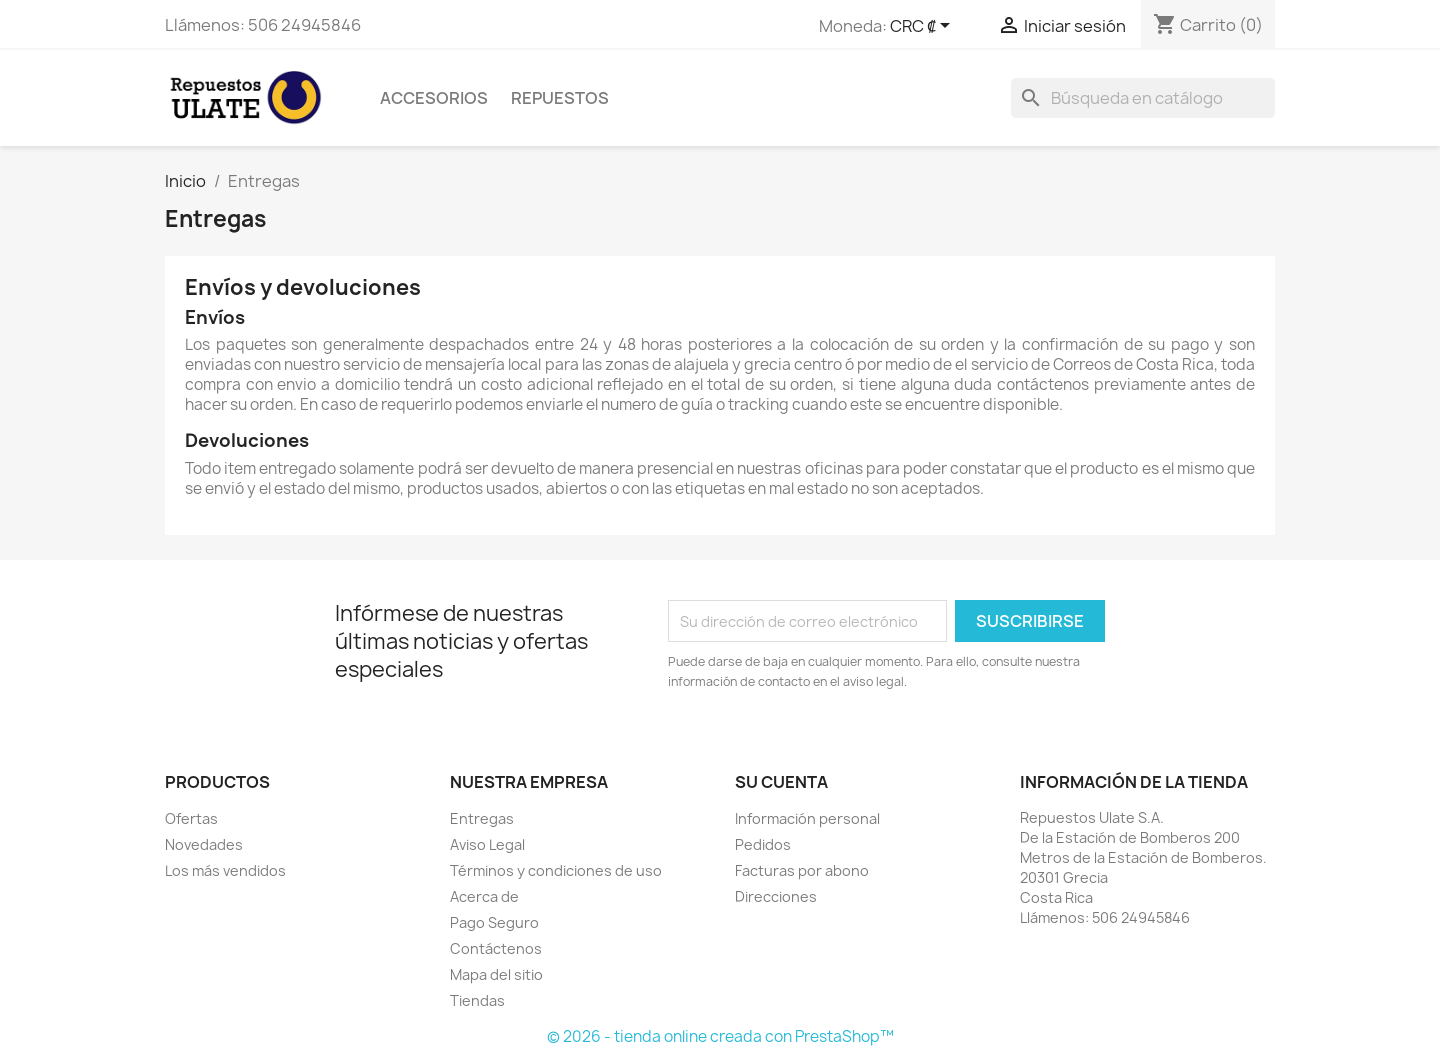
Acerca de (484, 896)
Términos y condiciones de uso (556, 870)
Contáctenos (496, 948)
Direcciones (776, 896)
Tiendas (477, 1000)
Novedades (204, 844)
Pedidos (763, 844)
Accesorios (434, 98)
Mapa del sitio (496, 974)
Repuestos (560, 98)
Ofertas (191, 818)
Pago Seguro (494, 922)
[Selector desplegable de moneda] (923, 27)
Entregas (482, 818)
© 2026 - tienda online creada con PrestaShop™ (720, 1036)
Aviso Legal (487, 844)
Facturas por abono (802, 870)
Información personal (807, 818)
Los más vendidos (225, 870)
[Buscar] (1143, 98)
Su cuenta (781, 782)
